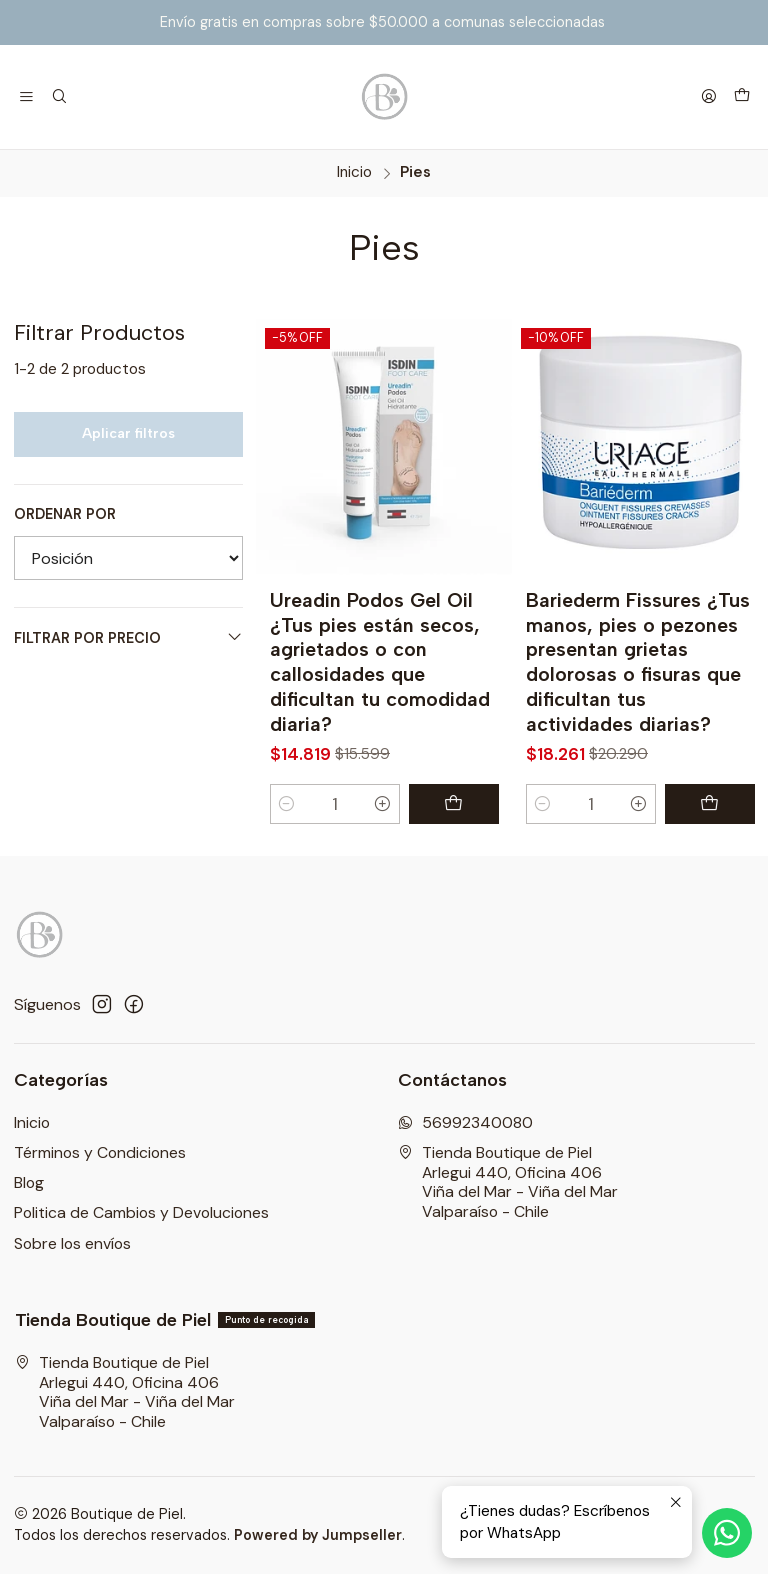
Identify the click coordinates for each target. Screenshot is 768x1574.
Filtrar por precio (128, 637)
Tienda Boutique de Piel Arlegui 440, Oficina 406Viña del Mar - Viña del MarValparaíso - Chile (508, 1182)
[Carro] (741, 97)
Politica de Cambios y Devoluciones (141, 1212)
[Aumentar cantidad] (382, 804)
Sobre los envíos (72, 1243)
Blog (29, 1182)
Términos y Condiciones (100, 1152)
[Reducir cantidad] (287, 804)
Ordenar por (65, 514)
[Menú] (27, 97)
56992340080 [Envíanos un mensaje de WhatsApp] (465, 1122)
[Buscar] (60, 97)
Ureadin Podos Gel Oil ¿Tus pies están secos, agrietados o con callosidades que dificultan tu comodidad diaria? (380, 662)
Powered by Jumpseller (318, 1535)
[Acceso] (708, 97)
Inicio (354, 172)
